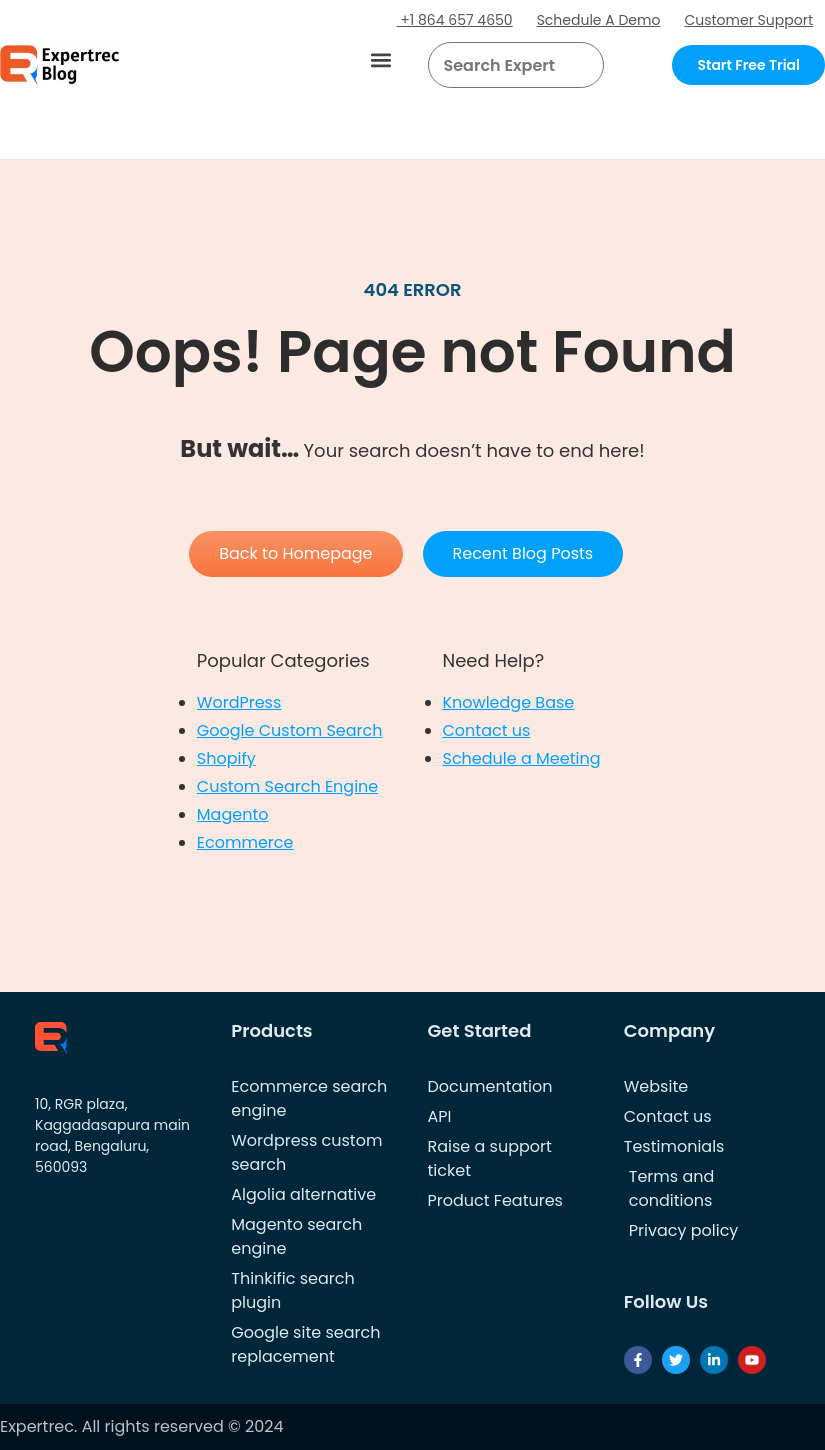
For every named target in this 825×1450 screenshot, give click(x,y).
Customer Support (748, 20)
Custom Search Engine (287, 786)
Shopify (226, 758)
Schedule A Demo (599, 20)
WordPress (239, 702)
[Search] (581, 65)
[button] (381, 60)
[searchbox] (499, 65)
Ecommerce (245, 842)
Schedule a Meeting (522, 758)
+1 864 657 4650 (455, 20)
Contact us (487, 730)
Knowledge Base (509, 702)
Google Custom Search (290, 730)
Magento (233, 814)
